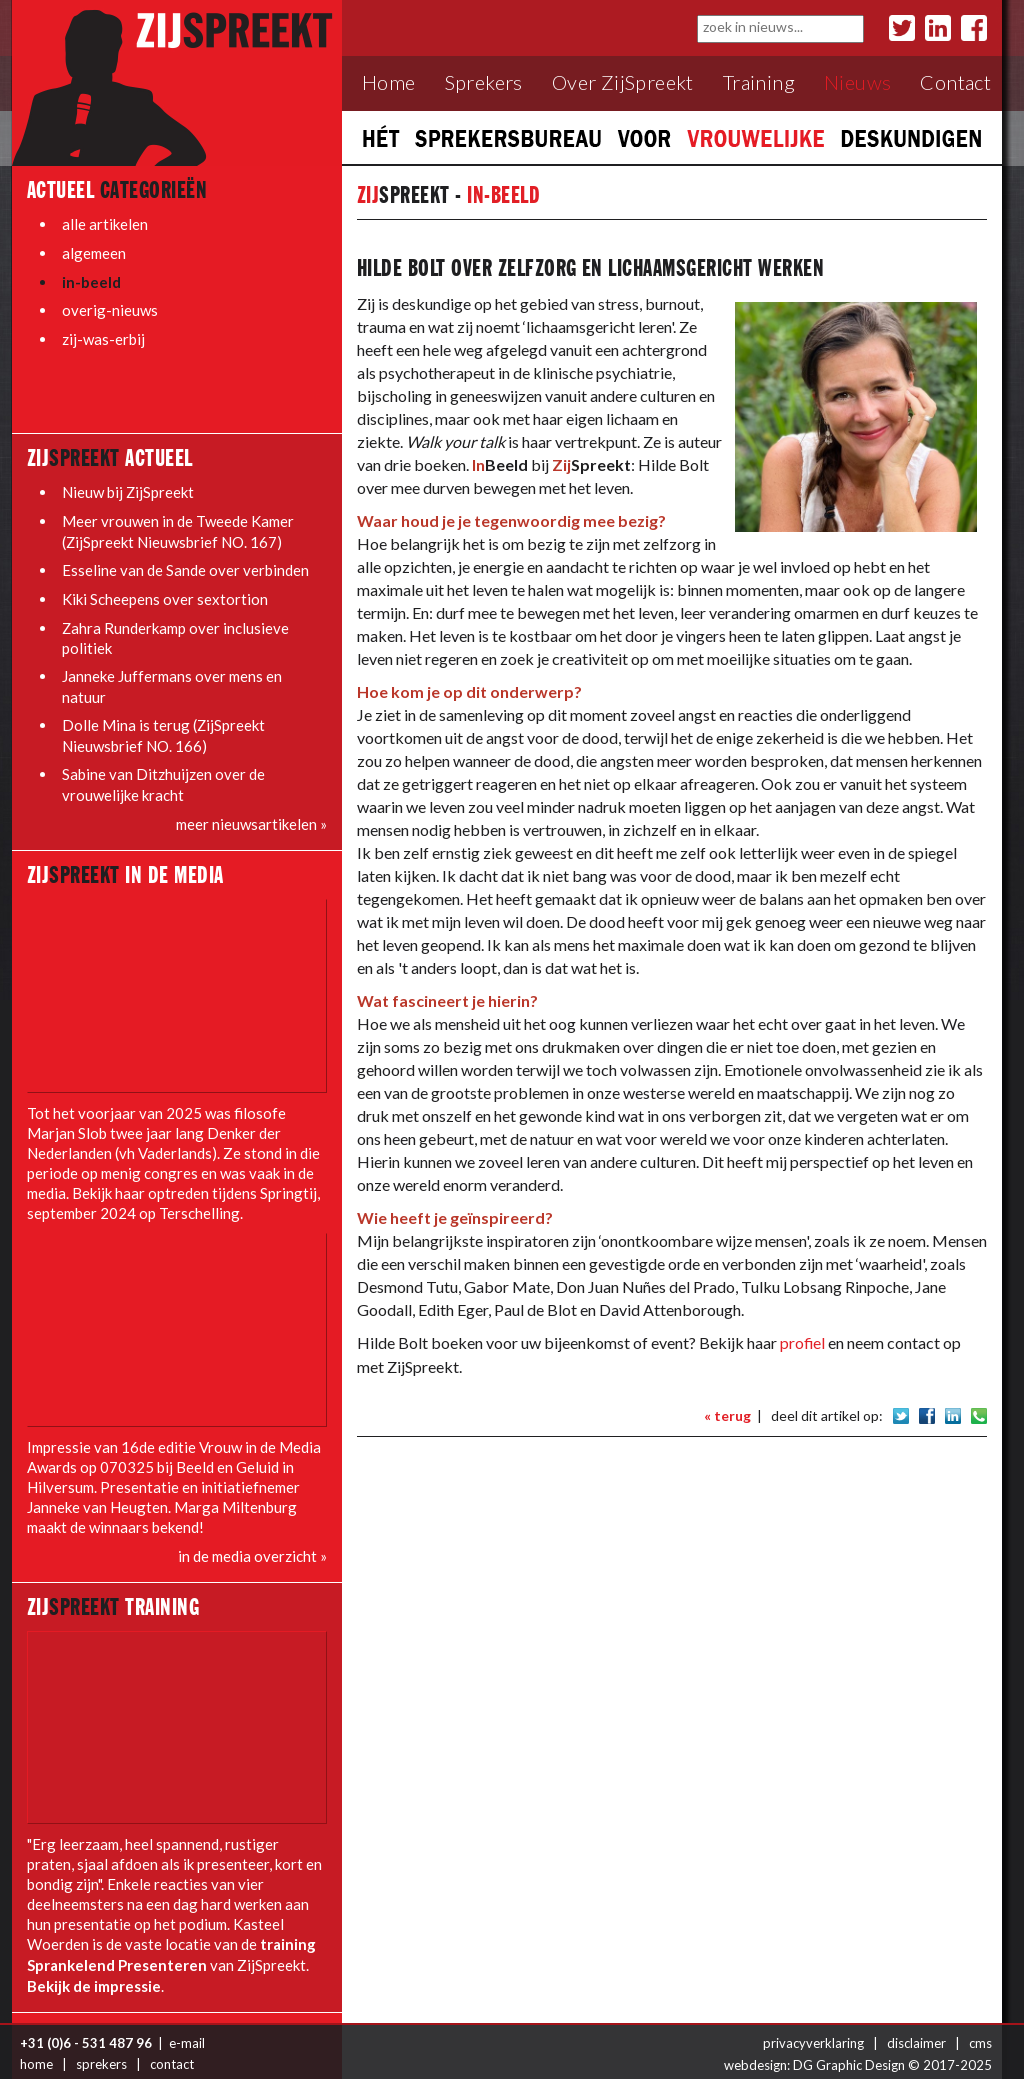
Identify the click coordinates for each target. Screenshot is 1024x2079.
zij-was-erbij (103, 336)
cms (980, 2029)
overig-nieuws (110, 308)
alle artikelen (105, 224)
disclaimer (916, 2029)
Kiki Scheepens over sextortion (165, 592)
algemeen (94, 252)
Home (389, 82)
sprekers (101, 2049)
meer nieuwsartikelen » (251, 814)
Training (759, 82)
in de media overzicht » (252, 1546)
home (36, 2049)
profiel (803, 1342)
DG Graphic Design (849, 2050)
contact (172, 2049)
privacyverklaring (813, 2029)
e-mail (187, 2029)
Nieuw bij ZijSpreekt (128, 488)
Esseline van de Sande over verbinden (185, 564)
